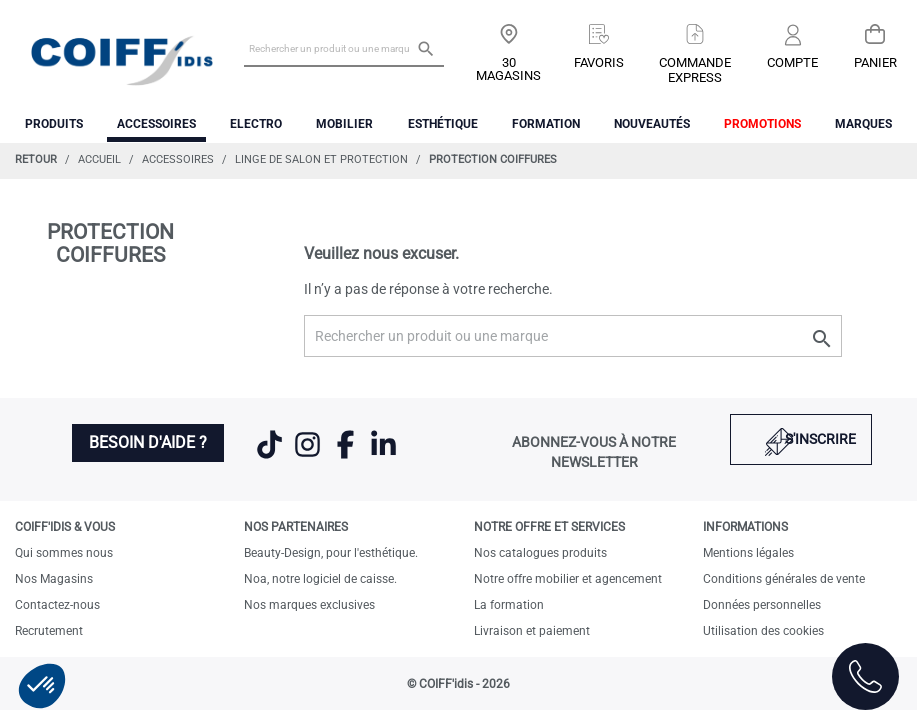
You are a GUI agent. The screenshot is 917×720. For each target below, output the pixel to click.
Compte (792, 62)
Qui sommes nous (64, 553)
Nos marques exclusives (309, 605)
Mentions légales (748, 553)
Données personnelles (762, 605)
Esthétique (443, 124)
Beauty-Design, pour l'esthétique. (331, 553)
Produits (54, 124)
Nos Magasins (54, 579)
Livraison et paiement (532, 631)
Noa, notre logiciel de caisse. (320, 579)
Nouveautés (652, 124)
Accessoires (156, 124)
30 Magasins (508, 69)
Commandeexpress (695, 70)
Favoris (599, 62)
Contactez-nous (57, 605)
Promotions (762, 124)
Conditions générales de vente (784, 579)
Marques (863, 124)
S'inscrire (820, 439)
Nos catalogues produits (540, 553)
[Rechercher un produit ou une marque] (343, 48)
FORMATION (546, 124)
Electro (256, 124)
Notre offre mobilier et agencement (568, 579)
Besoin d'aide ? (148, 442)
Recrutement (49, 631)
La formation (509, 605)
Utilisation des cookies (763, 631)
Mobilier (344, 124)
